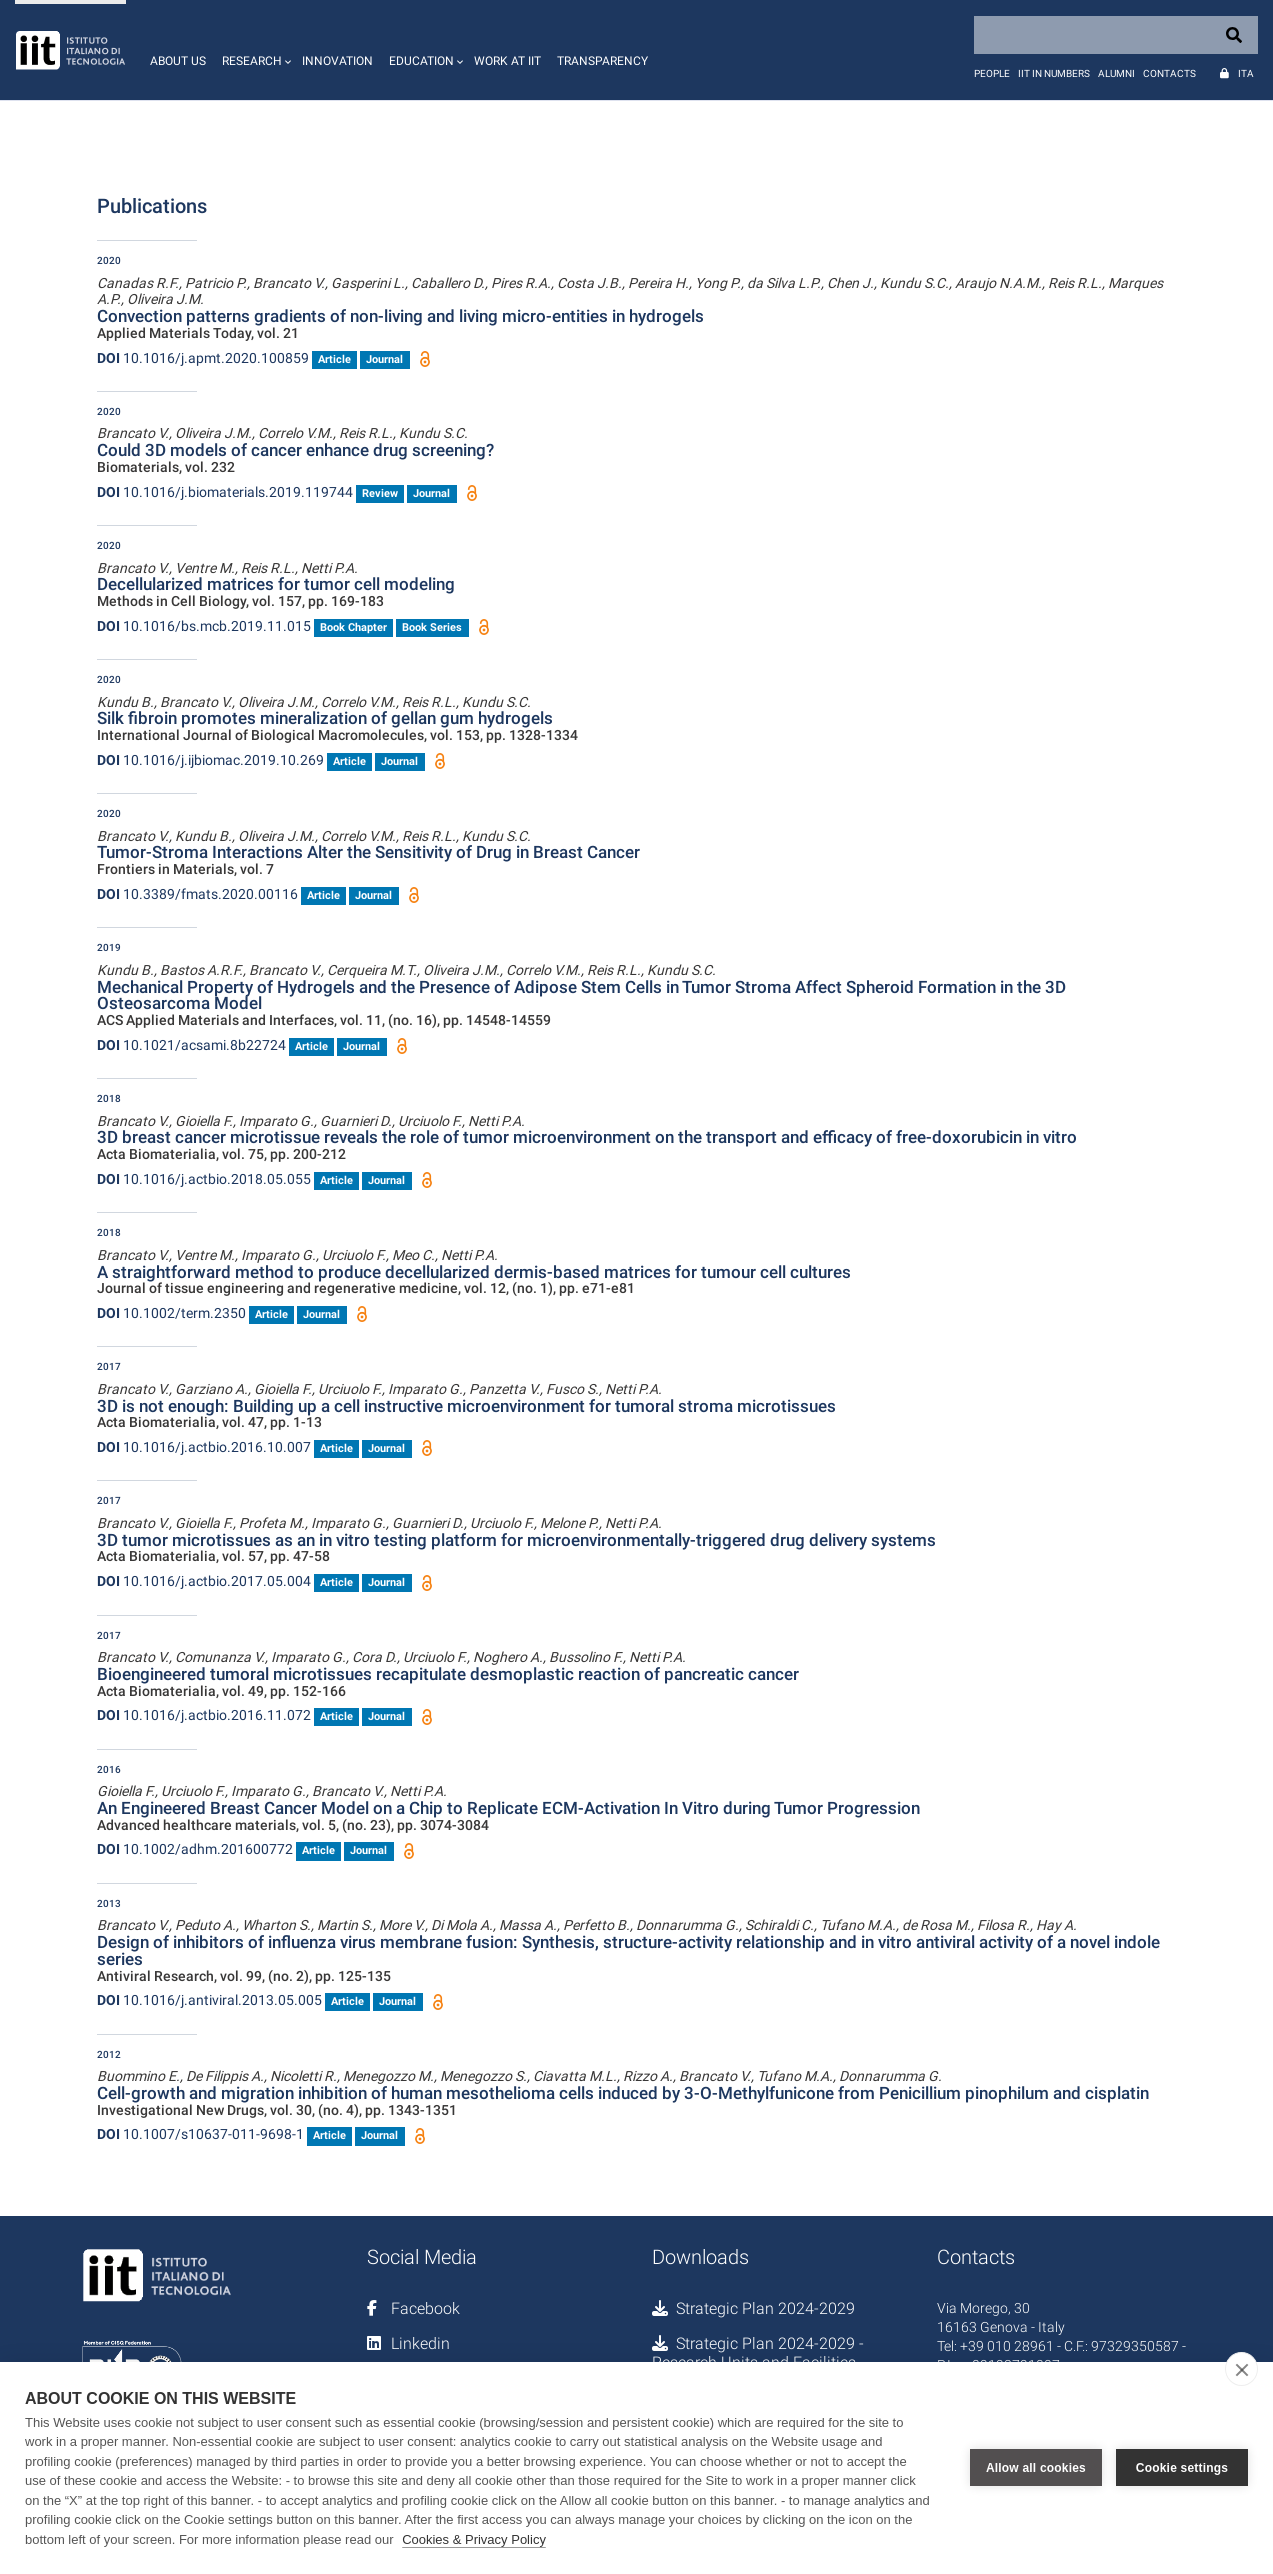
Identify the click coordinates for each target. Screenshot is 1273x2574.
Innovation (337, 61)
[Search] (1116, 35)
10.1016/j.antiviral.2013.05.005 (209, 2000)
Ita (1246, 73)
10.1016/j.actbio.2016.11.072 (204, 1715)
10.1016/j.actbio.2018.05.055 (204, 1179)
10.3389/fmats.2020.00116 (197, 894)
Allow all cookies (1036, 2468)
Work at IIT (507, 61)
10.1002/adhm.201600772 (195, 1849)
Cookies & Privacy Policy (474, 2539)
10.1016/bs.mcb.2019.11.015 (204, 626)
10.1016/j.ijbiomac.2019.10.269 (210, 760)
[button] (254, 50)
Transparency (602, 61)
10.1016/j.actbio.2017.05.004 (204, 1581)
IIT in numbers (1054, 73)
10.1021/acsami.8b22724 (191, 1045)
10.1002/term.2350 (171, 1313)
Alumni (1116, 73)
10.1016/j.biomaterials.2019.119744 (225, 492)
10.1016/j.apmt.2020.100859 (203, 358)
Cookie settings (1182, 2468)
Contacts (1169, 73)
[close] (1241, 2369)
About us (178, 61)
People (992, 73)
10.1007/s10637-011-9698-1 (200, 2134)
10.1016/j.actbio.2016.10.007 (204, 1447)
